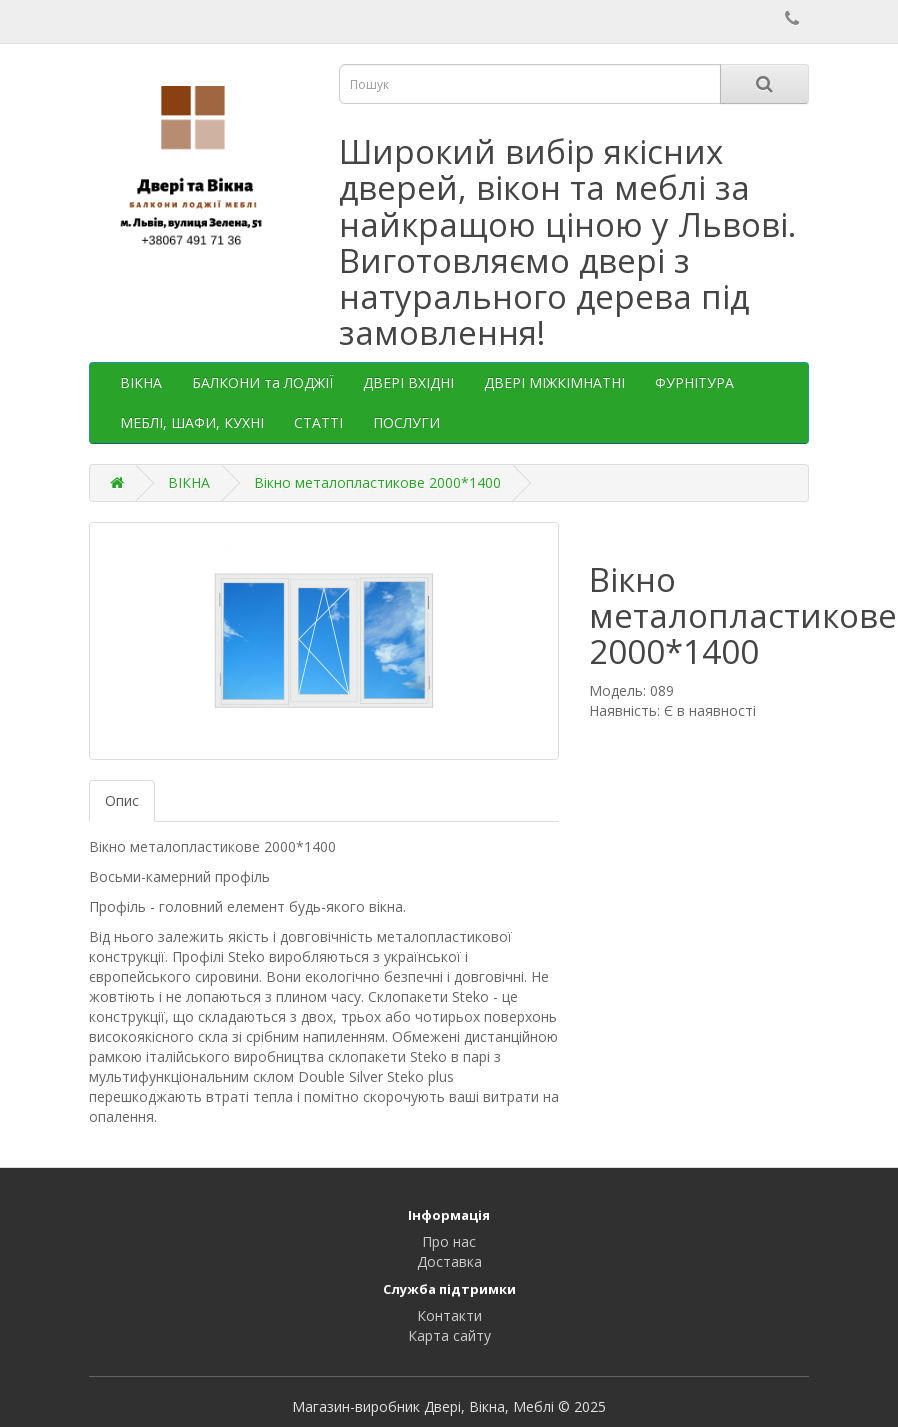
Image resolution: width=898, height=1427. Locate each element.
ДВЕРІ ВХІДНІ (408, 382)
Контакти (449, 1315)
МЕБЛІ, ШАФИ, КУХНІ (192, 422)
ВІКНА (141, 382)
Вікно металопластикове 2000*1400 (377, 482)
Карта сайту (449, 1335)
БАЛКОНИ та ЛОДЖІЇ (262, 382)
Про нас (449, 1241)
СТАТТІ (318, 422)
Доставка (449, 1261)
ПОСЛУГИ (406, 422)
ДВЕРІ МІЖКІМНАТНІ (554, 382)
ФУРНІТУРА (694, 382)
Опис (122, 800)
